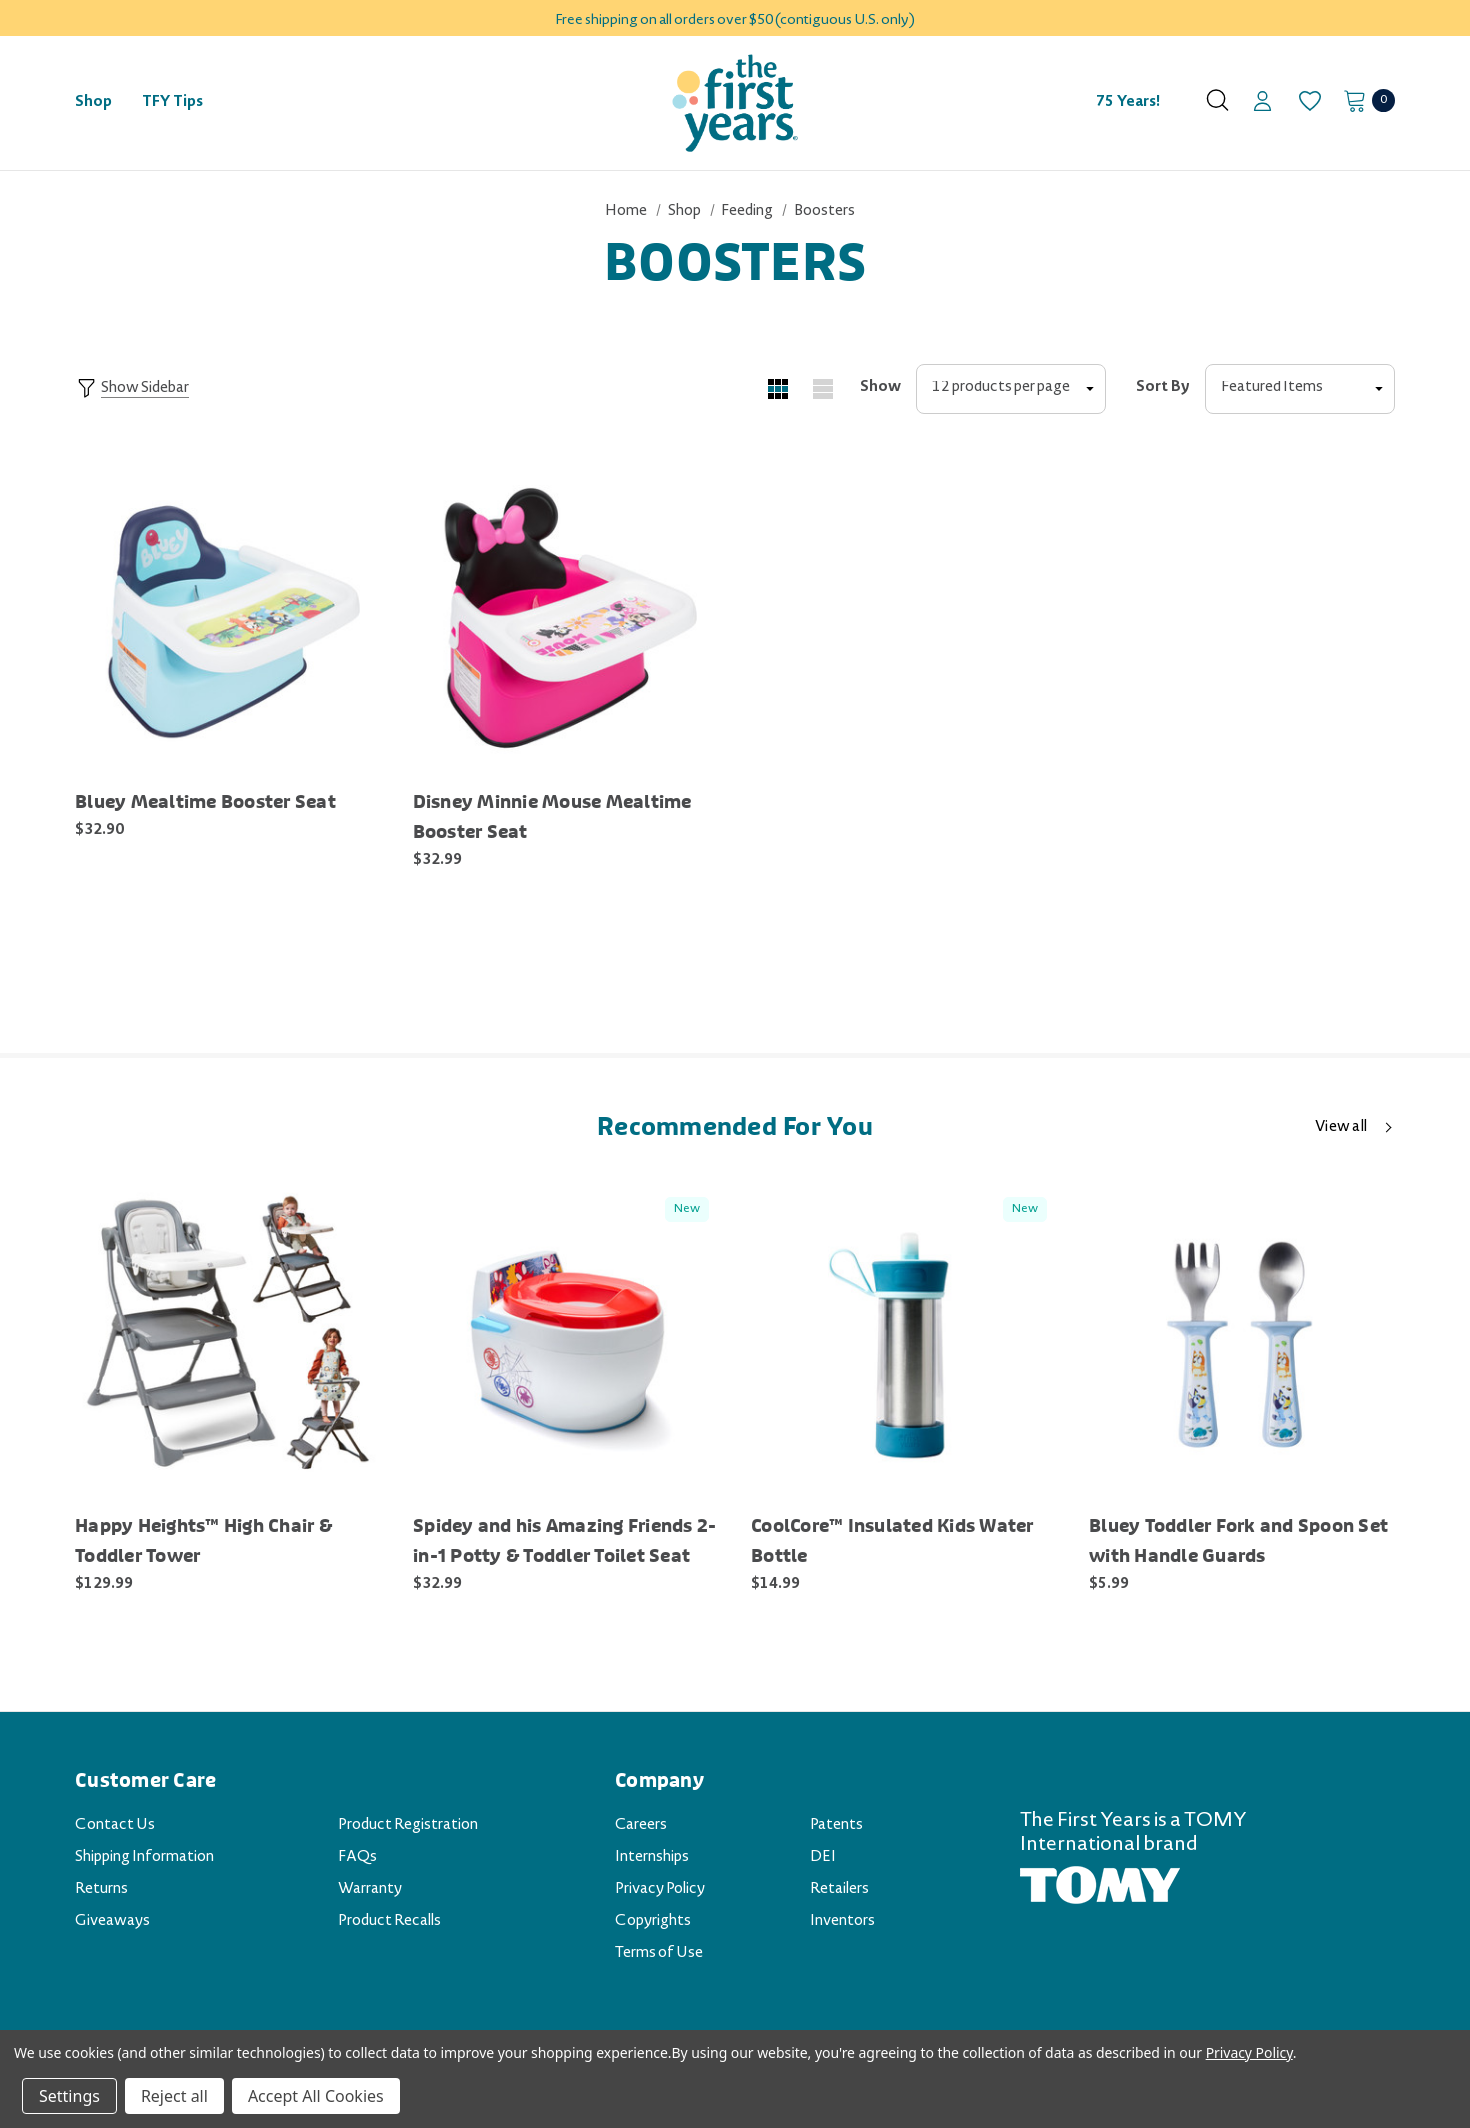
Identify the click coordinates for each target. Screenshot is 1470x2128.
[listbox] (1300, 389)
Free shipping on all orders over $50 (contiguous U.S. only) (735, 21)
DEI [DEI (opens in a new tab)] (823, 1858)
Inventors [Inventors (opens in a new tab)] (842, 1922)
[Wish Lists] (1308, 101)
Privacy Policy (660, 1890)
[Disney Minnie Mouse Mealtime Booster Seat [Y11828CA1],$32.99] (567, 616)
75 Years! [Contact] (1128, 103)
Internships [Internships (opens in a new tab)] (652, 1858)
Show (880, 388)
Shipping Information (144, 1858)
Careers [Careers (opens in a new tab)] (641, 1826)
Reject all (174, 2096)
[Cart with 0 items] (1363, 100)
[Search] (1217, 100)
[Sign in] (1262, 103)
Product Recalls (389, 1922)
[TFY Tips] (172, 103)
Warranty (370, 1890)
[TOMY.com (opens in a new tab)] (1100, 1887)
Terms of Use (659, 1954)
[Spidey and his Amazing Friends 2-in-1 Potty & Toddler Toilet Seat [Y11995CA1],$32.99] (567, 1339)
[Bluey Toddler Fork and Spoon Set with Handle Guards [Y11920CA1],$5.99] (1243, 1339)
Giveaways (112, 1922)
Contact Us (115, 1826)
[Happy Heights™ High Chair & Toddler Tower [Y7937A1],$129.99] (229, 1339)
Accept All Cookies (316, 2096)
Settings (69, 2096)
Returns (101, 1890)
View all (1341, 1128)
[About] (1182, 94)
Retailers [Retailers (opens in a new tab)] (839, 1890)
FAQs (357, 1858)
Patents (836, 1826)
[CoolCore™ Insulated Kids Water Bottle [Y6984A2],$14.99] (905, 1339)
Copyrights (653, 1922)
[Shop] (93, 103)
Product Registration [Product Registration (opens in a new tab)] (408, 1826)
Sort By (1163, 388)
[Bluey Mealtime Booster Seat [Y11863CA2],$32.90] (229, 616)
